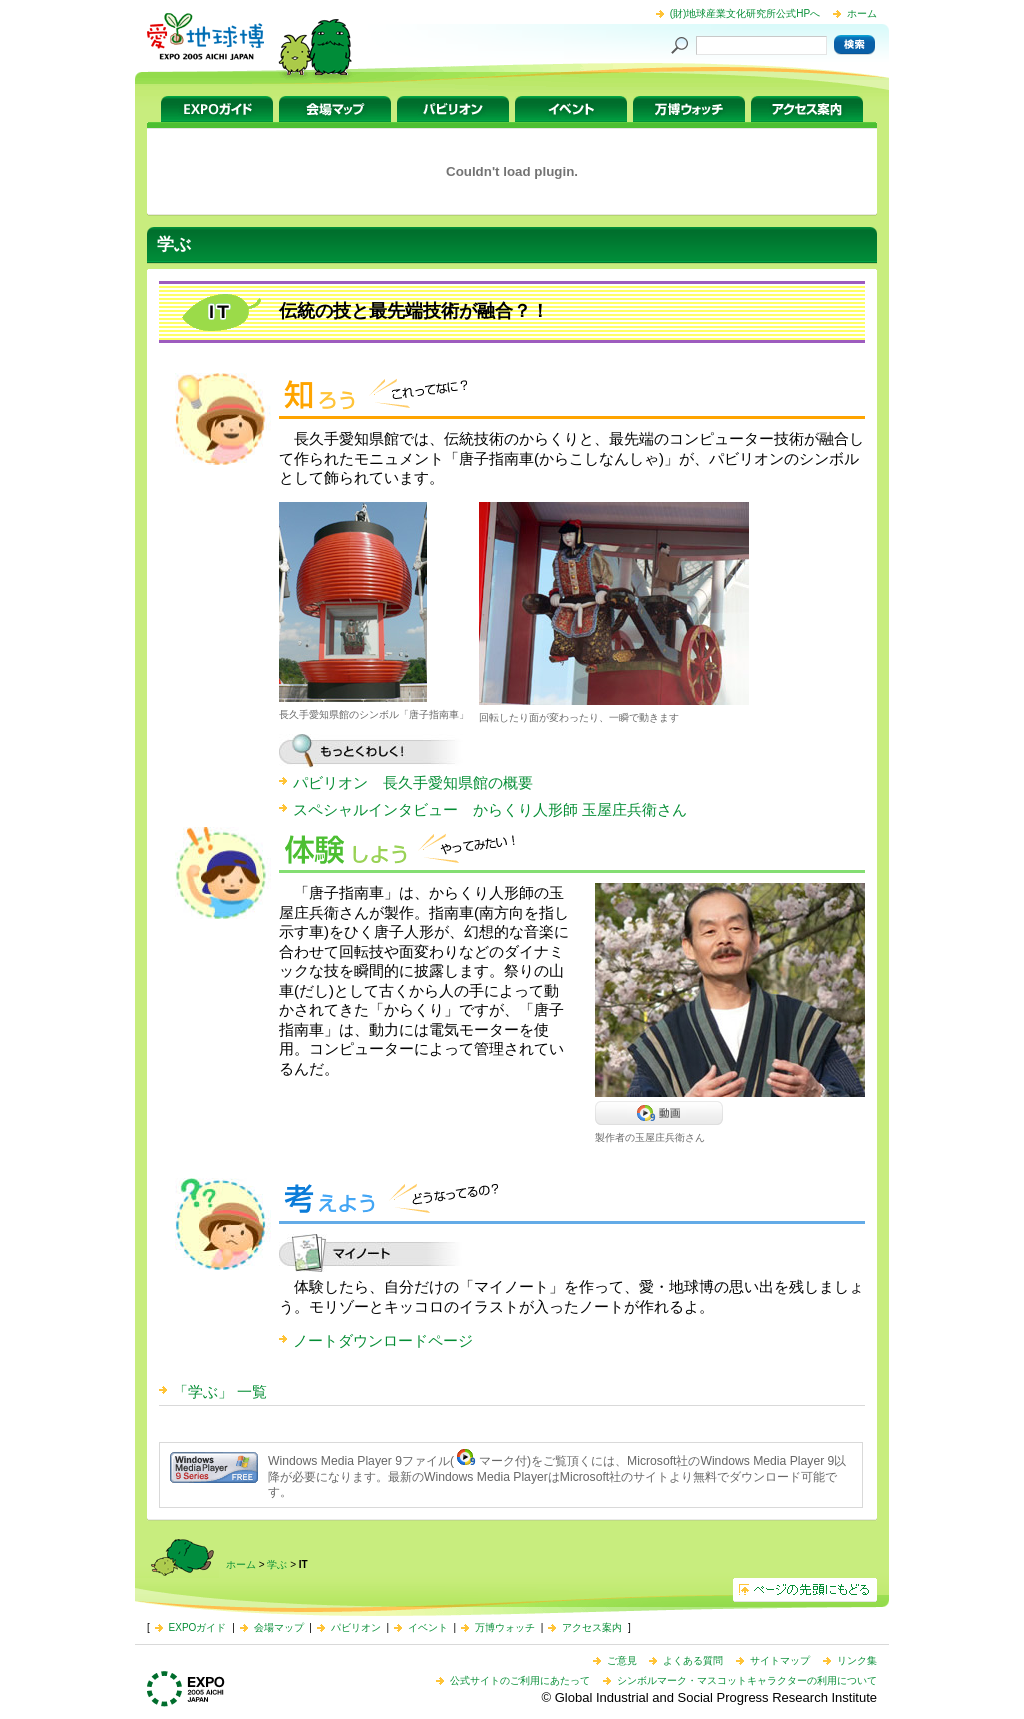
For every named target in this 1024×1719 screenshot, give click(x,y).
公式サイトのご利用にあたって (520, 1680)
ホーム (862, 13)
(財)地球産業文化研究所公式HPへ (745, 13)
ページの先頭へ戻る (805, 1590)
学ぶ (277, 1564)
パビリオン (453, 109)
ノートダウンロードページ (383, 1340)
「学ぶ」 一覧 (220, 1391)
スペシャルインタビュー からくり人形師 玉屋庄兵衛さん (490, 809)
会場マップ (335, 109)
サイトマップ (780, 1660)
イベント (571, 109)
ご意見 (622, 1660)
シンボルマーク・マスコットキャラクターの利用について (747, 1680)
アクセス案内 (807, 109)
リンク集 (857, 1660)
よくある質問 (693, 1660)
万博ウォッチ (689, 109)
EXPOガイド (217, 109)
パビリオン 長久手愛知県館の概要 (413, 782)
